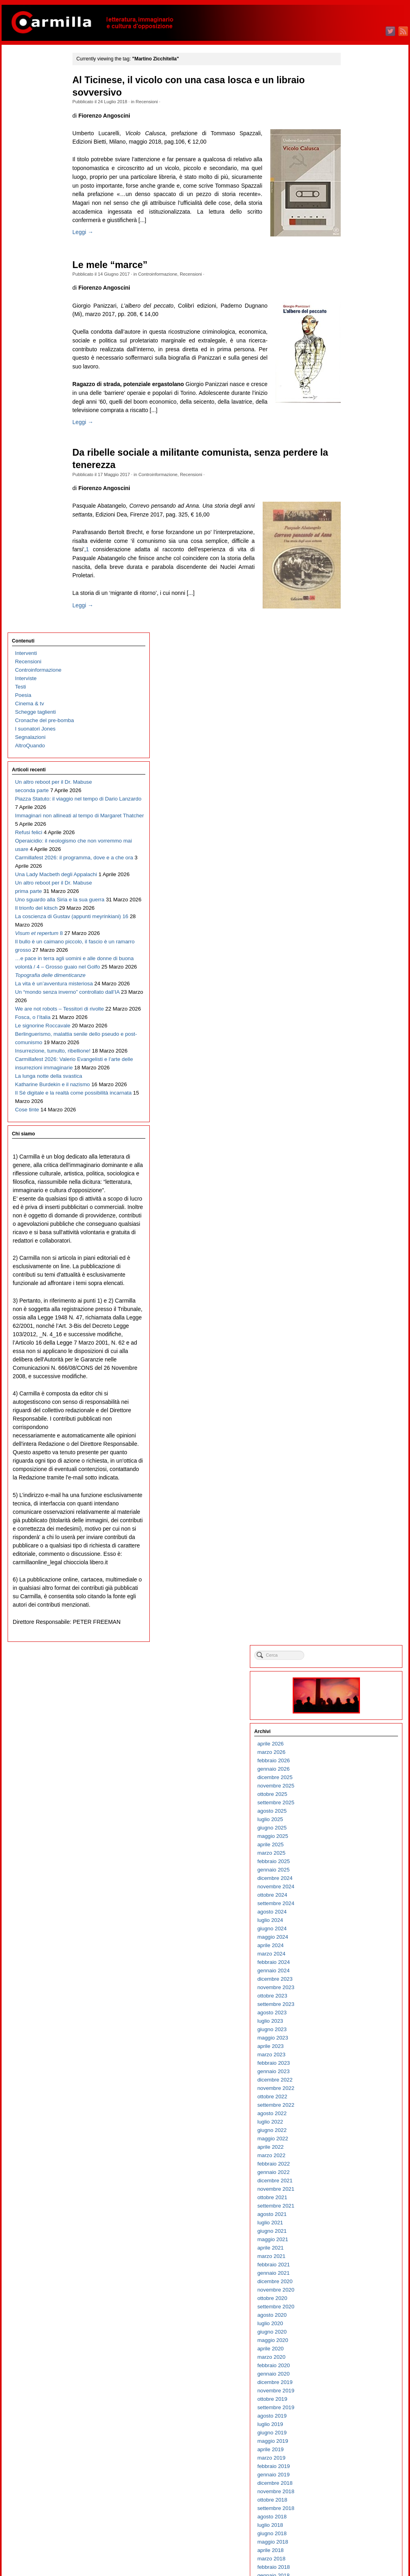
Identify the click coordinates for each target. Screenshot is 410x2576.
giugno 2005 (353, 2251)
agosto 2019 (353, 822)
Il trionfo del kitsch (35, 439)
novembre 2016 (357, 1100)
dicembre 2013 (356, 1394)
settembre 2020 (357, 713)
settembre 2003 (357, 2427)
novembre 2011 (357, 1604)
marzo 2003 (353, 2477)
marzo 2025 (353, 259)
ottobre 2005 (354, 2217)
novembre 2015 (357, 1200)
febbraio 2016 (355, 1175)
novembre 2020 (357, 696)
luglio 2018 (352, 932)
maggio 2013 (354, 1452)
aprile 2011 (352, 1662)
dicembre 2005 (356, 2200)
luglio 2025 (352, 226)
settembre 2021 (357, 612)
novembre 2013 (357, 1402)
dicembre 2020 (356, 688)
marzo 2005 (353, 2276)
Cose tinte (26, 859)
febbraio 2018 (355, 974)
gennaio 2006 (355, 2192)
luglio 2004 (352, 2343)
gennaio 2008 (355, 1990)
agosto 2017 (353, 1024)
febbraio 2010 (355, 1780)
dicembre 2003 (356, 2402)
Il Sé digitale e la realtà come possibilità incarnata (41, 842)
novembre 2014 (357, 1301)
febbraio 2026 (355, 167)
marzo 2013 (353, 1469)
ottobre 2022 (354, 503)
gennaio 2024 (355, 377)
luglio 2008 (352, 1940)
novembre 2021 (357, 595)
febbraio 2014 (355, 1377)
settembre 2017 (357, 1016)
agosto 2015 (353, 1226)
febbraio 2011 (355, 1679)
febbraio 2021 (355, 671)
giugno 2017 (353, 1041)
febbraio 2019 (355, 873)
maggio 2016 (354, 1150)
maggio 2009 (354, 1856)
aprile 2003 (352, 2469)
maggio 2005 (354, 2259)
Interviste (24, 100)
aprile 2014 (352, 1360)
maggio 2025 (354, 243)
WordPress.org (356, 2556)
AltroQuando (29, 167)
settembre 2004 (357, 2326)
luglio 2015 (352, 1234)
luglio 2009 (352, 1839)
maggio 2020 (354, 747)
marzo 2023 (353, 461)
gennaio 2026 (355, 175)
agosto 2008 (353, 1931)
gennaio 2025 (355, 276)
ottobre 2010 (354, 1713)
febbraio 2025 (355, 268)
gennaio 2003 (355, 2494)
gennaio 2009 (355, 1889)
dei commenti (361, 2547)
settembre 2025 (357, 209)
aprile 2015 (352, 1259)
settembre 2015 (357, 1217)
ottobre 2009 (354, 1814)
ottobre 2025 (354, 201)
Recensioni (161, 102)
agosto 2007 (353, 2032)
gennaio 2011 (355, 1688)
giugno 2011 (353, 1646)
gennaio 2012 (355, 1587)
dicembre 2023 (356, 385)
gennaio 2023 (355, 478)
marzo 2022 (353, 562)
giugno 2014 (353, 1343)
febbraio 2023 (355, 469)
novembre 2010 (357, 1704)
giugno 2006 (353, 2150)
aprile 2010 (352, 1763)
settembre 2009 (357, 1822)
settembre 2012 (357, 1520)
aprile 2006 (352, 2167)
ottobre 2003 (354, 2419)
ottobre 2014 (354, 1310)
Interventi (25, 75)
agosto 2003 (353, 2435)
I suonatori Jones (34, 151)
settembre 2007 (357, 2024)
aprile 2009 (352, 1864)
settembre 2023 (357, 411)
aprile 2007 (352, 2066)
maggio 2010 (354, 1755)
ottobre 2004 (354, 2318)
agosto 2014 (353, 1326)
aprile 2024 (352, 352)
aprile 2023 (352, 453)
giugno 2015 (353, 1242)
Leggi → (96, 249)
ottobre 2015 (354, 1209)
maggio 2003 (354, 2461)
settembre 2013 (357, 1419)
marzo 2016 (353, 1167)
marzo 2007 (353, 2074)
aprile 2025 (352, 251)
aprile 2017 (352, 1058)
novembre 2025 (357, 192)
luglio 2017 (352, 1032)
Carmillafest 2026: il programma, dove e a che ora (39, 346)
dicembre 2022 (356, 486)
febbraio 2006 (355, 2183)
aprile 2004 (352, 2368)
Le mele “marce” (124, 280)
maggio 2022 (354, 545)
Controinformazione (171, 289)
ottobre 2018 (354, 906)
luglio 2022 (352, 528)
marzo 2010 (353, 1772)
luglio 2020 (352, 730)
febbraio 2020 (355, 772)
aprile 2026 (352, 150)
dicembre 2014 (356, 1293)
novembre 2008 (357, 1906)
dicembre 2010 (356, 1696)
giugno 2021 (353, 637)
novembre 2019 (357, 797)
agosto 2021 (353, 621)
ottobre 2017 (354, 1007)
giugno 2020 (353, 738)
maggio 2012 (354, 1553)
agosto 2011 (353, 1629)
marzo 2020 (353, 764)
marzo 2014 (353, 1368)
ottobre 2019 (354, 806)
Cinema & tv (28, 125)
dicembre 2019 (356, 789)
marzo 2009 (353, 1872)
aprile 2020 (352, 755)
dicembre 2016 (356, 1091)
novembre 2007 (357, 2007)
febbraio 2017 (355, 1074)
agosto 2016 (353, 1125)
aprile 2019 (352, 856)
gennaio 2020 (355, 780)
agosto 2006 (353, 2133)
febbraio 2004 (355, 2385)
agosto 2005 (353, 2234)
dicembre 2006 (356, 2099)
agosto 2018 (353, 923)
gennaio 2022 (355, 579)
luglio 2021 (352, 629)
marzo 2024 (353, 360)
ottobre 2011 (354, 1612)
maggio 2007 (354, 2057)
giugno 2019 (353, 839)
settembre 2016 (357, 1116)
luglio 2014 (352, 1335)
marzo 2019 (353, 864)
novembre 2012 (357, 1503)
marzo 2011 (353, 1671)
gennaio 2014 (355, 1385)
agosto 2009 (353, 1830)
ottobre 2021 (354, 604)
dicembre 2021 (356, 587)
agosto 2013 (353, 1427)
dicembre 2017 (356, 990)
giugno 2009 (353, 1847)
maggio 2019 (354, 848)
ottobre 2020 (354, 705)
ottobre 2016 (354, 1108)
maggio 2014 (354, 1352)
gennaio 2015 (355, 1284)
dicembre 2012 (356, 1494)
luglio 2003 (352, 2444)
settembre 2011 (357, 1620)
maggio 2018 (354, 948)
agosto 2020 (353, 722)
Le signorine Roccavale (41, 683)
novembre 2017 (357, 999)
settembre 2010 (357, 1721)
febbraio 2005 (355, 2284)
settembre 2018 (357, 915)
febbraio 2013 (355, 1478)
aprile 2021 (352, 654)
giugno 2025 (353, 234)
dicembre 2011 (356, 1595)
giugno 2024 (353, 335)
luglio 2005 (352, 2242)
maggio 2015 (354, 1251)
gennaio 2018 (355, 982)
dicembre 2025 (356, 184)
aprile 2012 (352, 1562)
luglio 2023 (352, 427)
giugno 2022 (353, 537)
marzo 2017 (353, 1066)
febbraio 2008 (355, 1982)
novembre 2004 (357, 2309)
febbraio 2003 (355, 2486)
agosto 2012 (353, 1528)
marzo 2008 (353, 1973)
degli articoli (359, 2539)
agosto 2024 (353, 318)
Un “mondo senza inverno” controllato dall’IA (36, 623)
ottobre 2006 (354, 2116)
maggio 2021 (354, 646)
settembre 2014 (357, 1318)
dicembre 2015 (356, 1192)
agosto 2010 (353, 1730)
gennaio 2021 (355, 680)
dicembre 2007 (356, 1999)
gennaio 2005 (355, 2293)
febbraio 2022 (355, 570)
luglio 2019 (352, 831)
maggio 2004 (354, 2360)
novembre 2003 (357, 2410)
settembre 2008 (357, 1923)
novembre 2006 (357, 2108)
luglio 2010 (352, 1738)
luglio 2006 (352, 2141)
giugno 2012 (353, 1545)
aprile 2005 (352, 2267)
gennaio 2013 (355, 1486)
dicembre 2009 (356, 1797)
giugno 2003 (353, 2452)
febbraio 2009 (355, 1881)
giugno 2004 (353, 2351)
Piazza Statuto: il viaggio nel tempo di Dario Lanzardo (43, 245)
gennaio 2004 (355, 2393)
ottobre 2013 (354, 1410)
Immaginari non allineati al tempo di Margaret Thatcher (42, 271)
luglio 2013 (352, 1436)
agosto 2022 (353, 520)
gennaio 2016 (355, 1184)
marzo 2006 (353, 2175)
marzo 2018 (353, 965)
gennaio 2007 (355, 2091)
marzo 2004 (353, 2377)
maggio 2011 (354, 1654)
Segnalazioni (29, 159)
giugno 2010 (353, 1746)
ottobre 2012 (354, 1511)
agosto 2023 (353, 419)
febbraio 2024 (355, 369)
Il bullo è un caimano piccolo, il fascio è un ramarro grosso (38, 506)
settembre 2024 (357, 310)
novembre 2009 (357, 1805)
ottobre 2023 (354, 402)
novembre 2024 (357, 293)
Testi (19, 109)
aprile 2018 (352, 957)
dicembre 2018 (356, 890)
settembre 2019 (357, 814)
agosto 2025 (353, 217)
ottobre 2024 (354, 301)
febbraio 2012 (355, 1578)
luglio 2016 (352, 1133)
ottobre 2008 (354, 1914)
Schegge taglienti (34, 134)
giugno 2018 (353, 940)
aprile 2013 (352, 1461)
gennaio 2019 (355, 881)
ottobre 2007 (354, 2015)
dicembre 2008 (356, 1898)
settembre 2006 (357, 2125)
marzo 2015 (353, 1268)
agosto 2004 (353, 2335)
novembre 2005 (357, 2209)
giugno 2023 (353, 436)
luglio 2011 (352, 1637)
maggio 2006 (354, 2158)
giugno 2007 (353, 2049)
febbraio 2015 (355, 1276)
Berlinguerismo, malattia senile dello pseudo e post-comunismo (42, 708)
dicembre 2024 (356, 285)
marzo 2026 (353, 159)
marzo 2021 (353, 663)
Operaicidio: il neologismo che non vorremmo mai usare (38, 313)
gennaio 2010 (355, 1788)
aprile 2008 (352, 1965)
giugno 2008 (353, 1948)
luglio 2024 (352, 327)
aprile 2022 (352, 553)
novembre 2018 (357, 898)
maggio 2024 (354, 343)
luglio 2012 (352, 1536)
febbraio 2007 (355, 2083)
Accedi (347, 2531)
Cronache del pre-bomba (43, 142)
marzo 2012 (353, 1570)
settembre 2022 (357, 511)
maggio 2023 (354, 444)
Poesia (22, 117)
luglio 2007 (352, 2041)
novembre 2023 (357, 394)
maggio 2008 (354, 1957)
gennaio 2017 (355, 1083)
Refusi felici (27, 288)
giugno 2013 (353, 1444)
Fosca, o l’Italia (31, 666)
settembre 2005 (357, 2225)
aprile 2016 (352, 1158)
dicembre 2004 (356, 2301)
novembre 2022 (357, 495)
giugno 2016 (353, 1142)
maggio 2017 (354, 1049)
